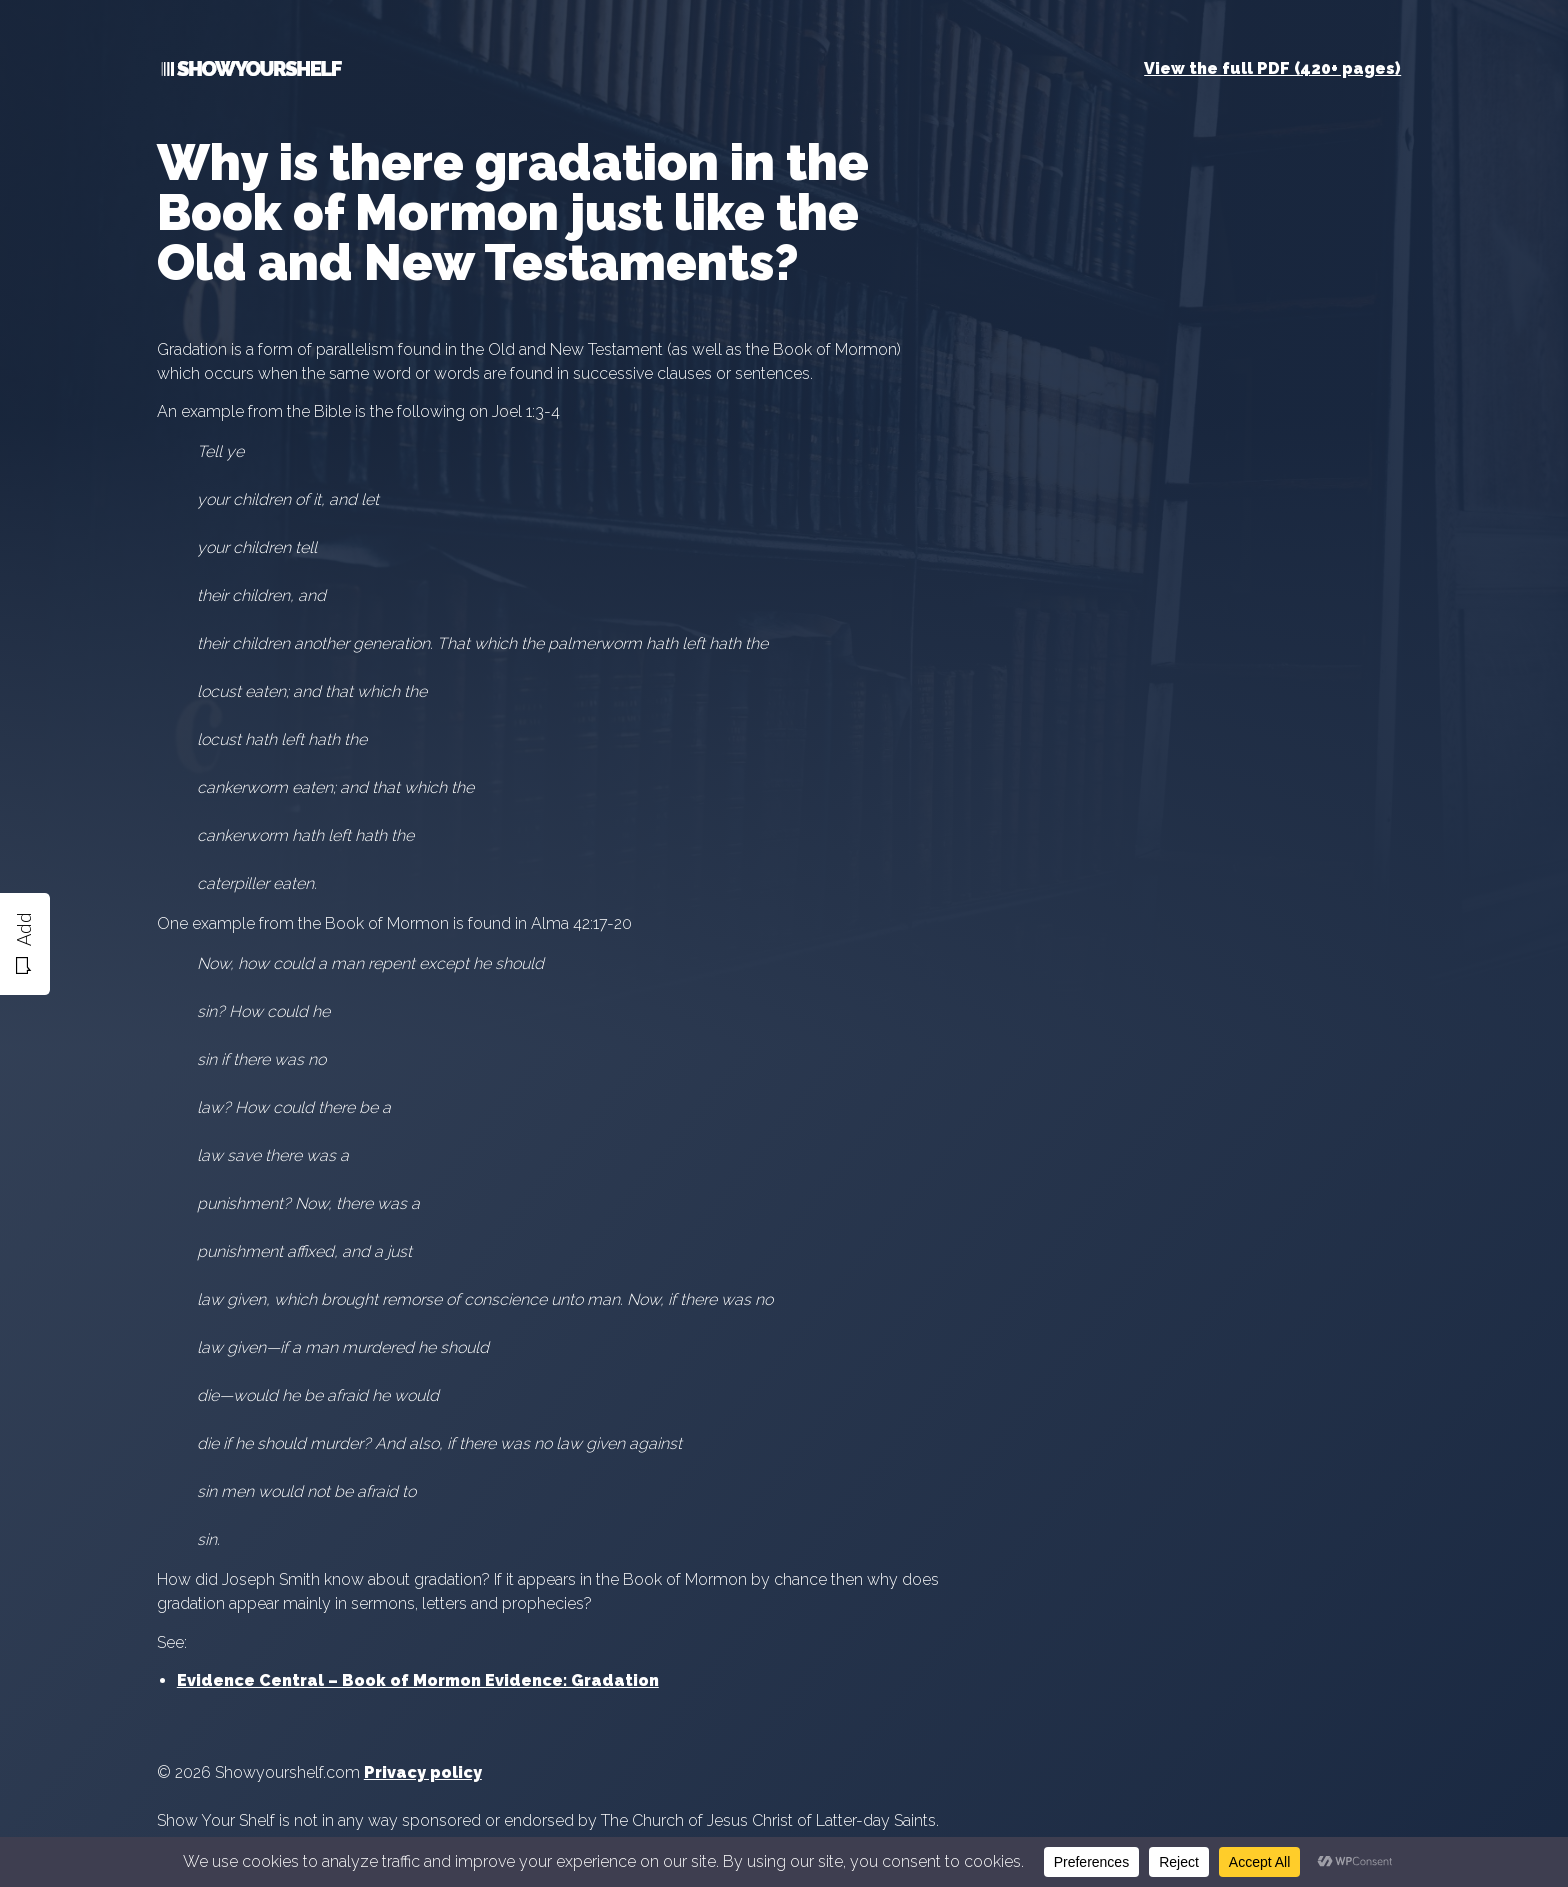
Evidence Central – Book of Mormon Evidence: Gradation (418, 1680)
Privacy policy (423, 1772)
